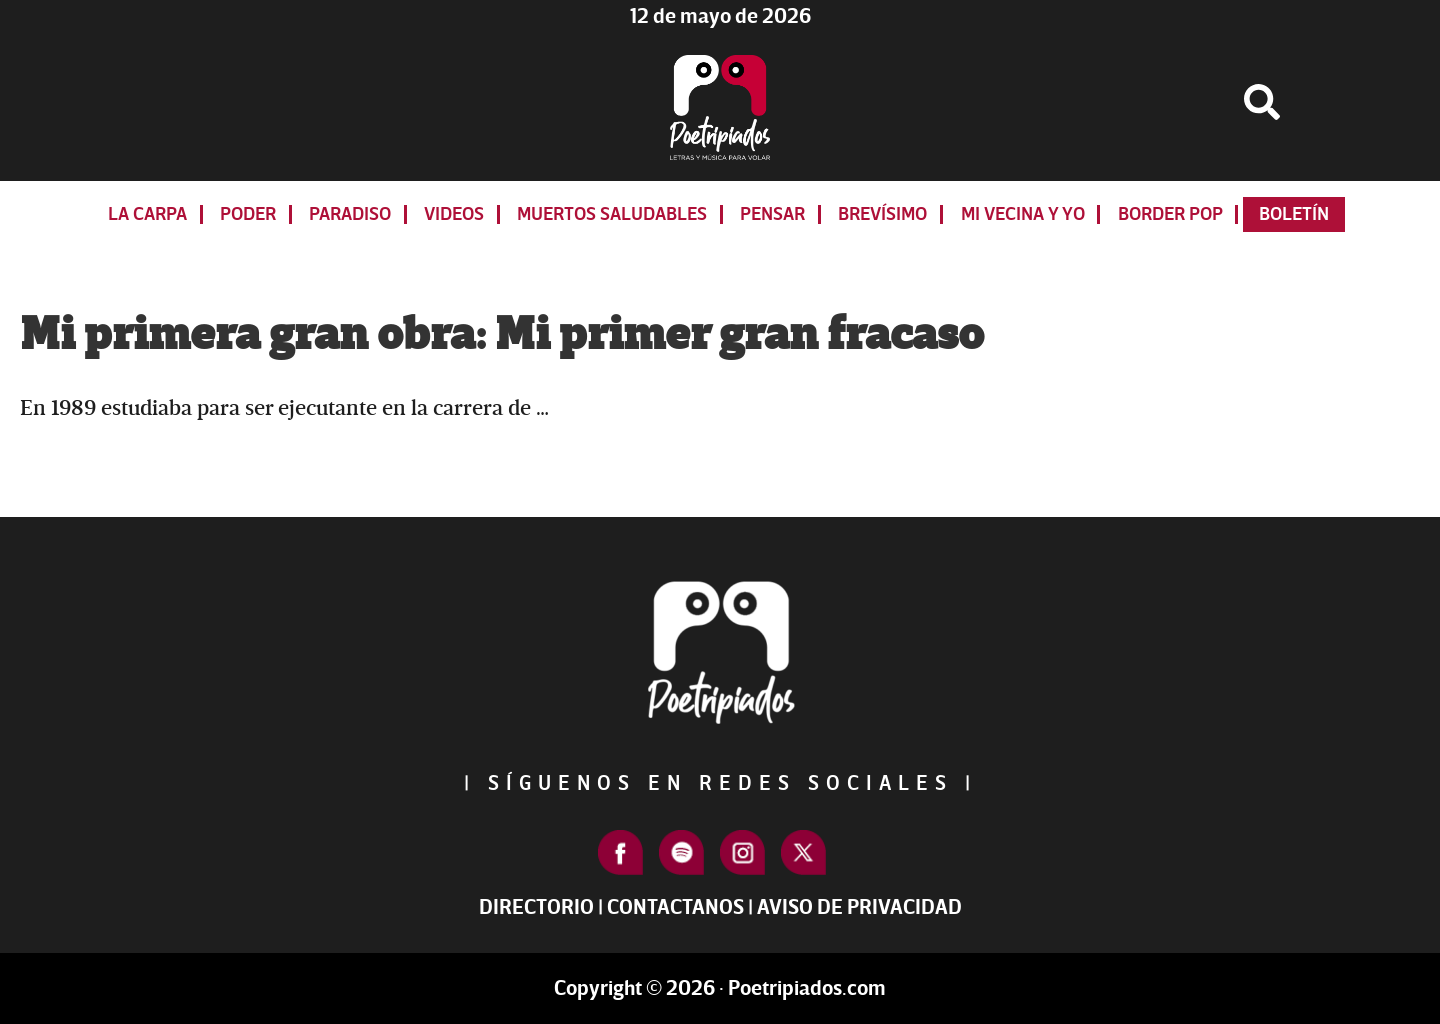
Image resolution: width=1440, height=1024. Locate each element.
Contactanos (675, 907)
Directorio (536, 907)
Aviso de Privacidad (859, 907)
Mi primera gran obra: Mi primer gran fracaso (502, 335)
